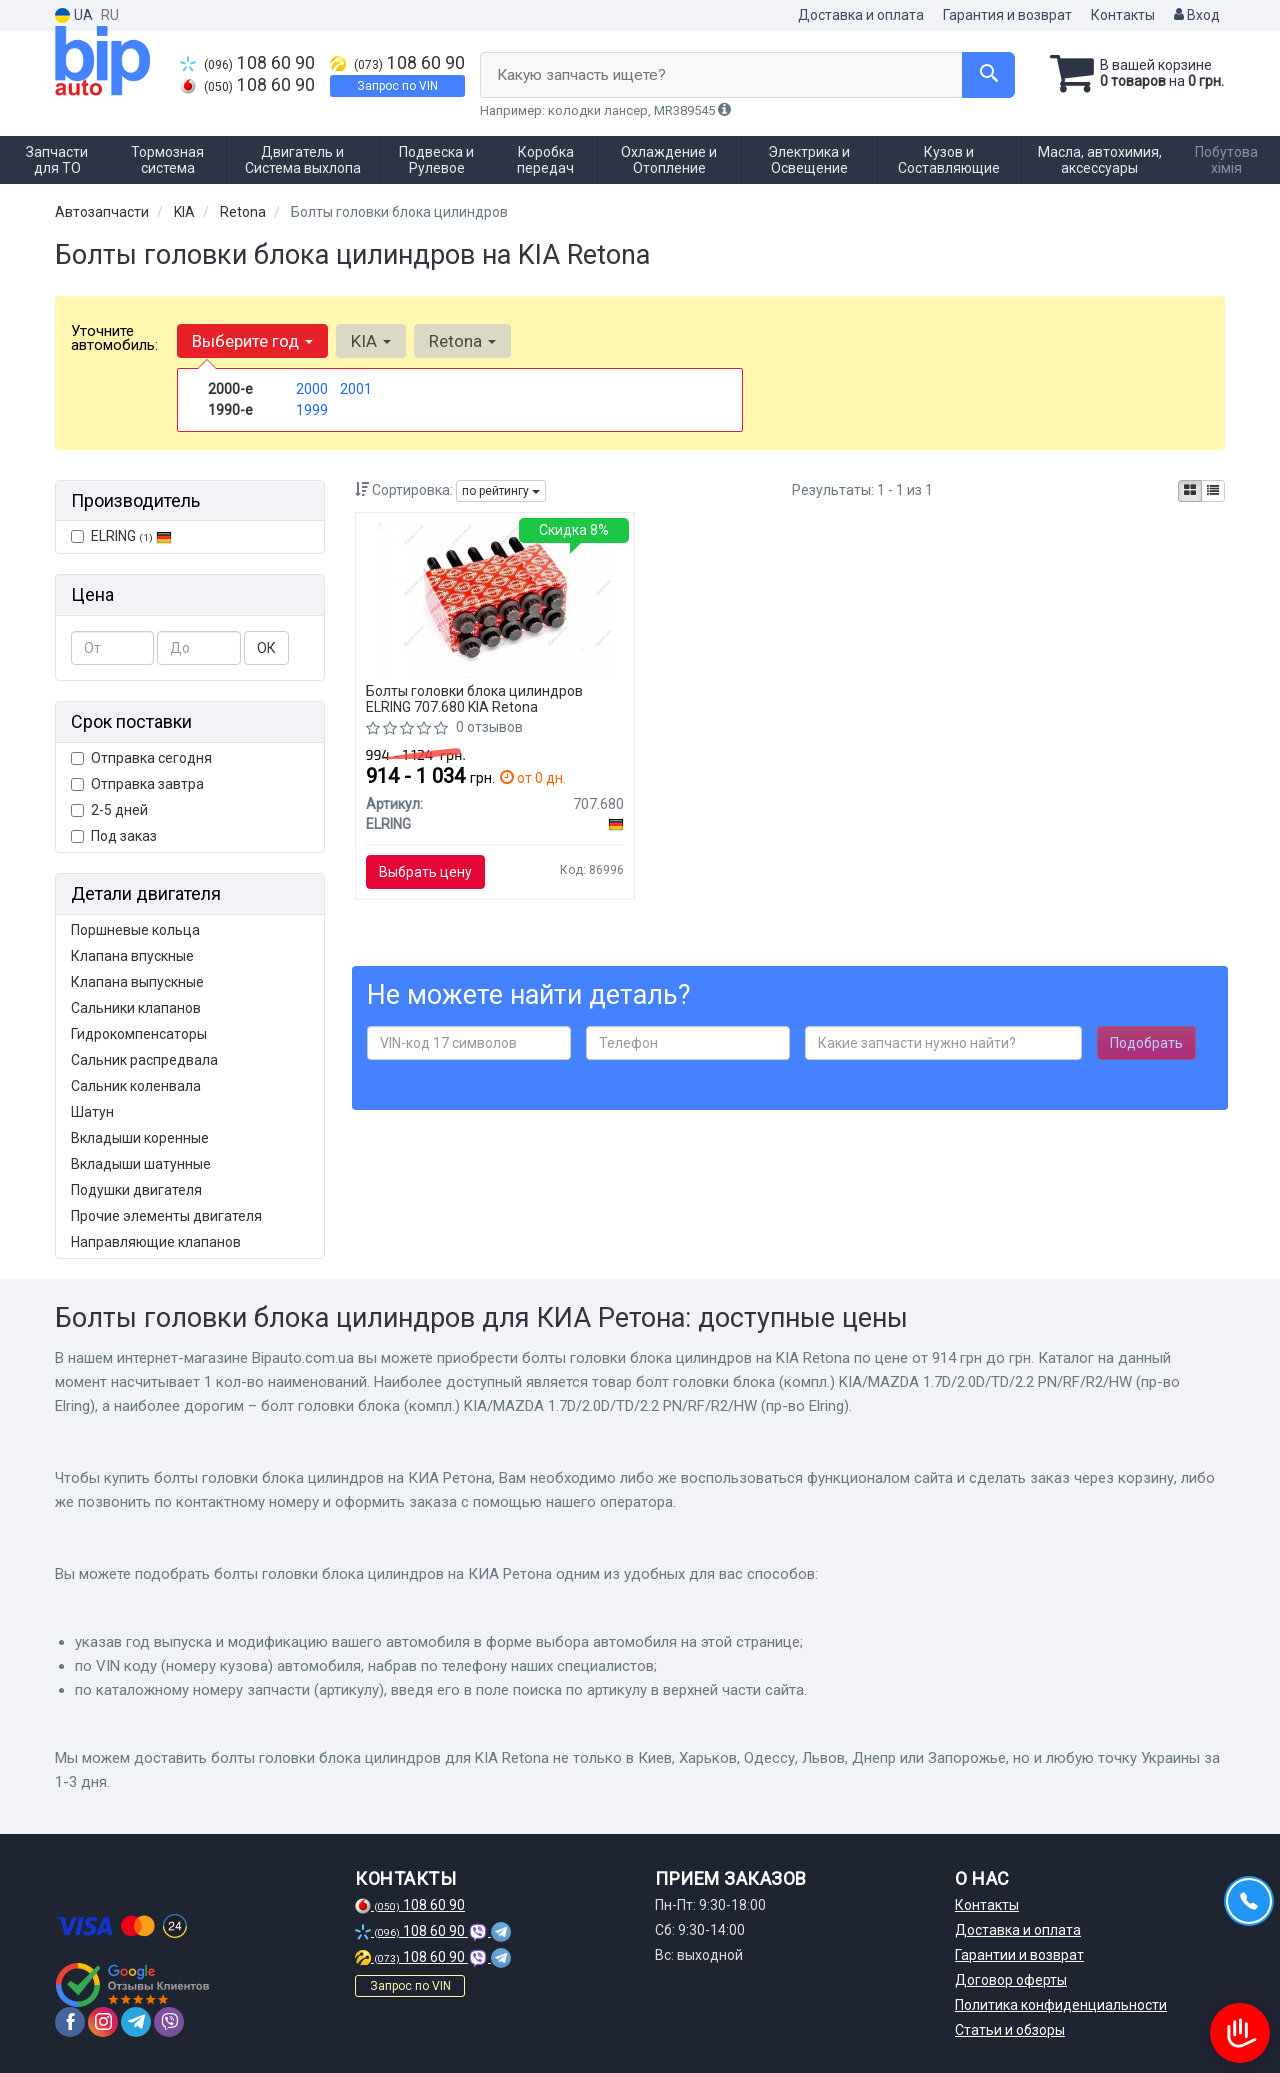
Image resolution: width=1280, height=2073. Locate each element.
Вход (1197, 15)
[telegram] (136, 2022)
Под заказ (114, 836)
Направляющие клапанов (156, 1242)
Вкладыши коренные (140, 1138)
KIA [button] (371, 341)
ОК (266, 648)
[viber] (169, 2022)
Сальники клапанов (136, 1008)
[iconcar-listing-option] (1213, 491)
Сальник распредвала (144, 1060)
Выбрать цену (425, 872)
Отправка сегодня (141, 758)
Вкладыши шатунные (141, 1164)
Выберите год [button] (252, 341)
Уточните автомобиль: (114, 338)
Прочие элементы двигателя (166, 1216)
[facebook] (70, 2022)
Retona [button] (462, 341)
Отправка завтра (137, 784)
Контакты (1123, 15)
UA (74, 15)
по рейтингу (501, 491)
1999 (312, 410)
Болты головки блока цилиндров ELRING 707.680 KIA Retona (474, 698)
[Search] (988, 75)
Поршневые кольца (135, 930)
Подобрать (1146, 1043)
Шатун (92, 1112)
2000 (312, 389)
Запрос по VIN (397, 86)
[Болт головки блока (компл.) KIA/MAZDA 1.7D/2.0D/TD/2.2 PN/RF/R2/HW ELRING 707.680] (494, 599)
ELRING (121, 536)
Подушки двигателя (136, 1190)
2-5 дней (109, 810)
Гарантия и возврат (1007, 15)
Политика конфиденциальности (1061, 2005)
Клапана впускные (132, 956)
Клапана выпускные (137, 982)
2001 (356, 389)
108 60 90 (247, 63)
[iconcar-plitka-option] (1190, 491)
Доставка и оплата (861, 15)
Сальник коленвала (136, 1086)
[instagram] (103, 2022)
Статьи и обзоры (1010, 2030)
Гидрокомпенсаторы (139, 1034)
